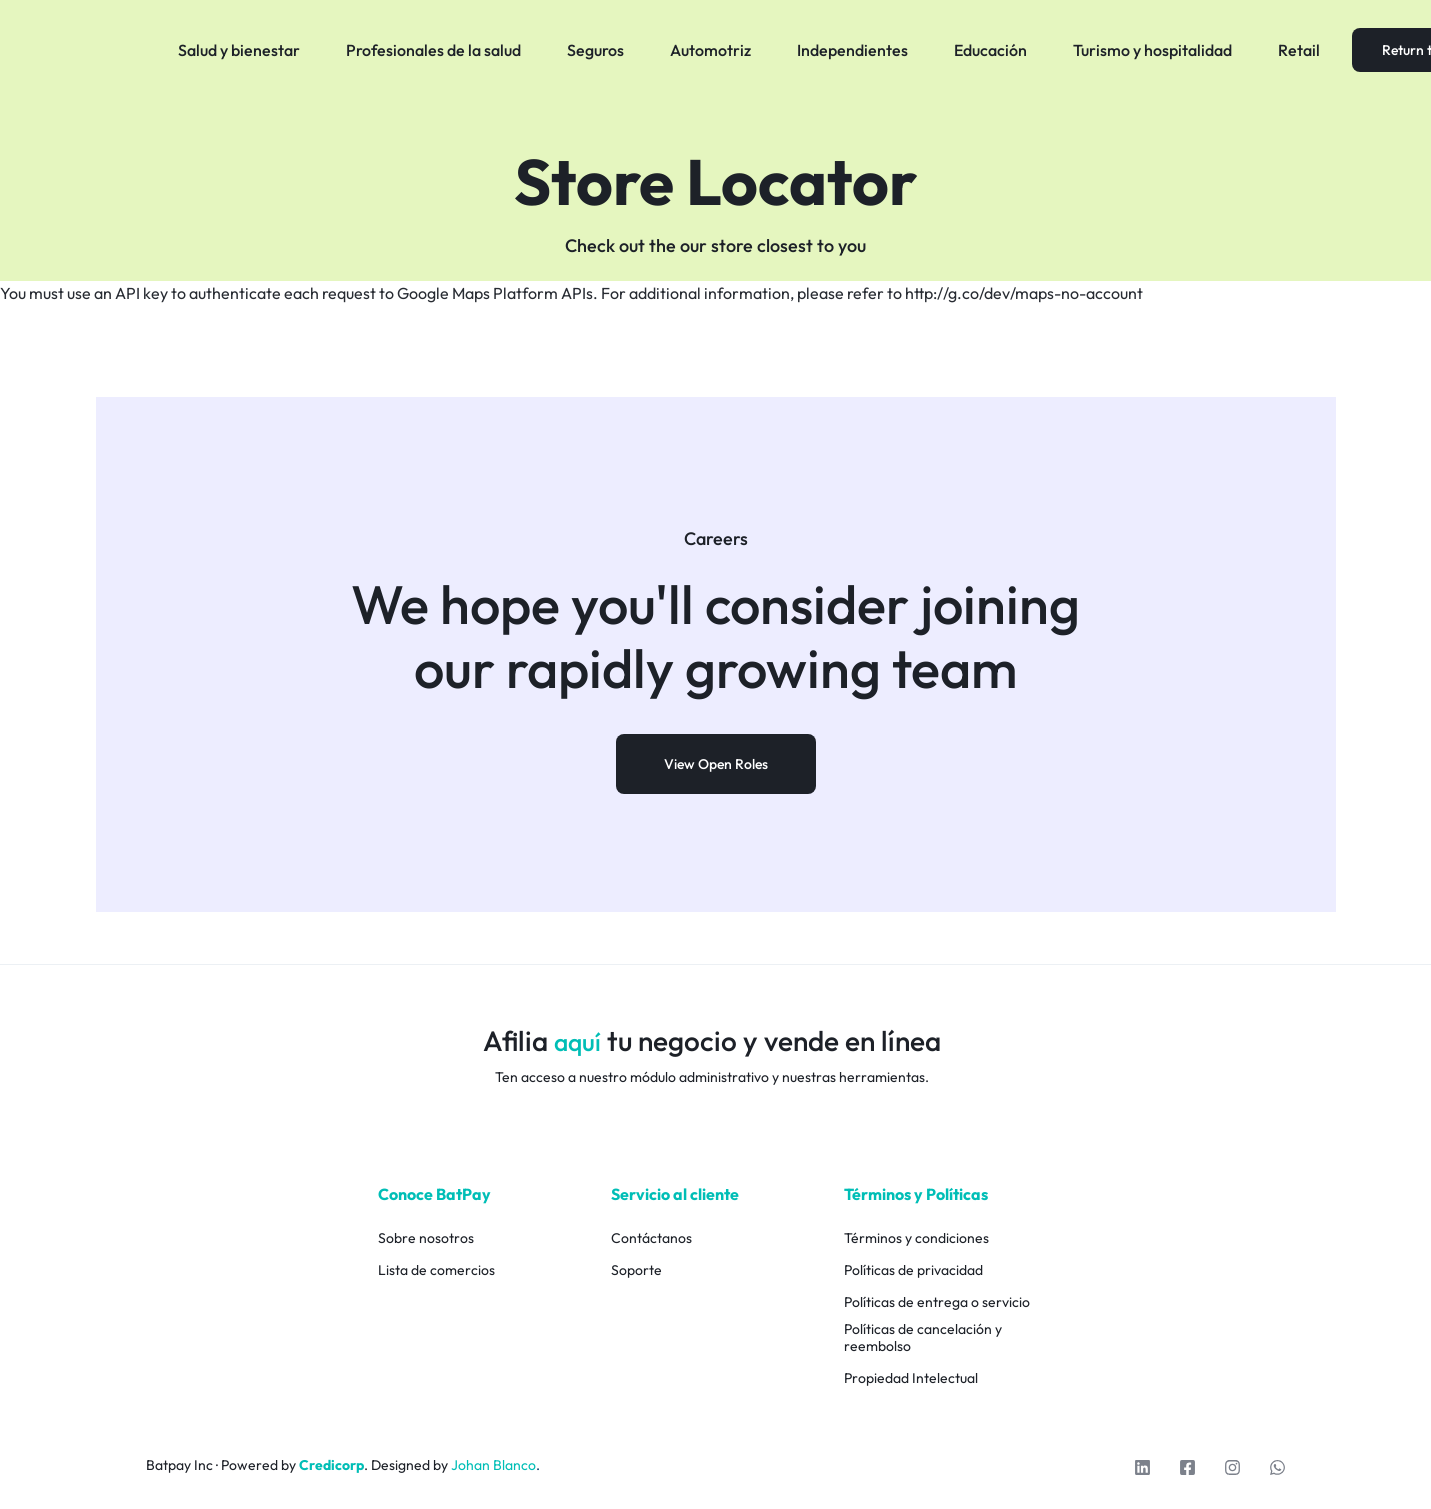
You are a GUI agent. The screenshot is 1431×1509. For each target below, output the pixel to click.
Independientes (852, 50)
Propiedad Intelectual (911, 1378)
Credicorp (331, 1465)
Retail (1299, 50)
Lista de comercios (436, 1270)
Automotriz (710, 50)
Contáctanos (651, 1238)
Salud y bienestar (239, 50)
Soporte (636, 1270)
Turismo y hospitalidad (1152, 50)
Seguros (595, 50)
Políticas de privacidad (913, 1270)
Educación (990, 50)
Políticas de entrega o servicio (937, 1302)
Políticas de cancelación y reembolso (923, 1338)
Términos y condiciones (916, 1238)
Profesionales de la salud (433, 50)
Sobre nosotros (426, 1238)
